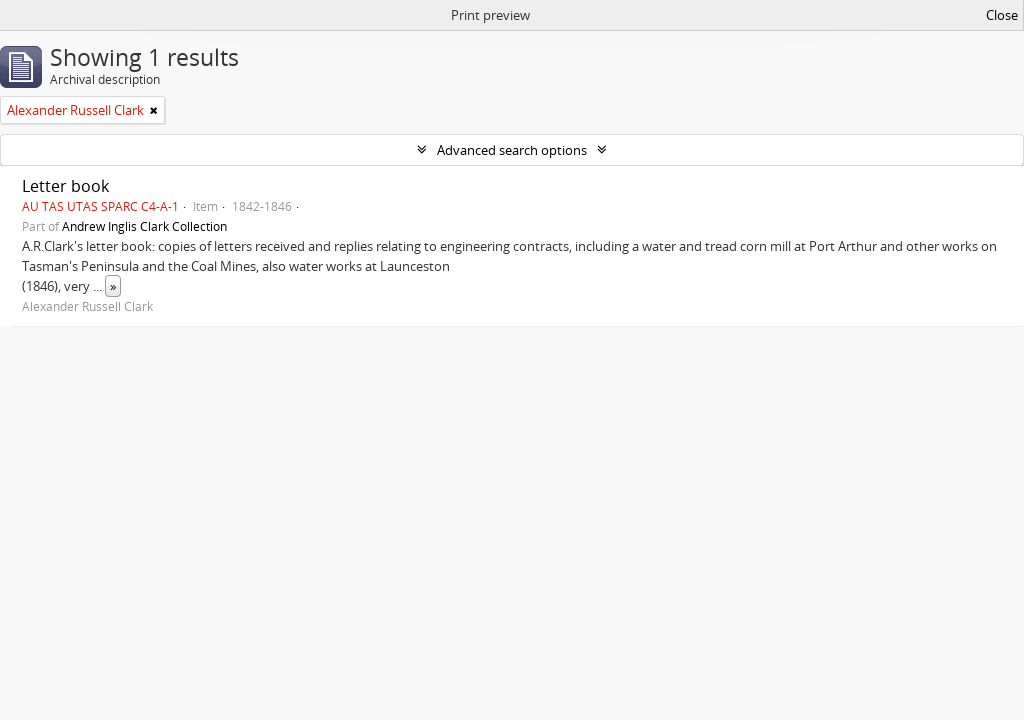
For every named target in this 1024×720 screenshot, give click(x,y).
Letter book (65, 186)
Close (1002, 15)
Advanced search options (512, 150)
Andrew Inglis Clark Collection (144, 226)
